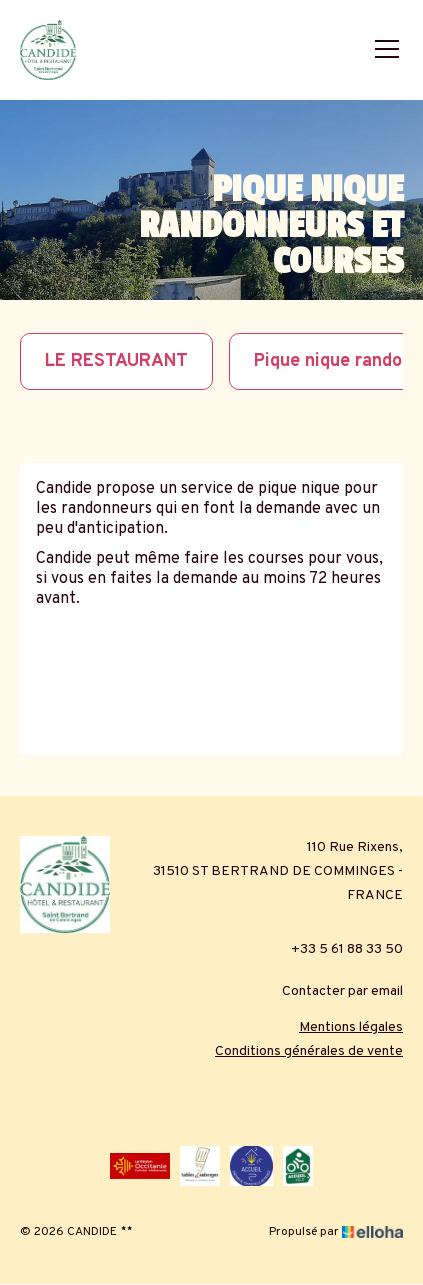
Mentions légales (351, 1027)
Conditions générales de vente (309, 1051)
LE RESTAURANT (116, 361)
